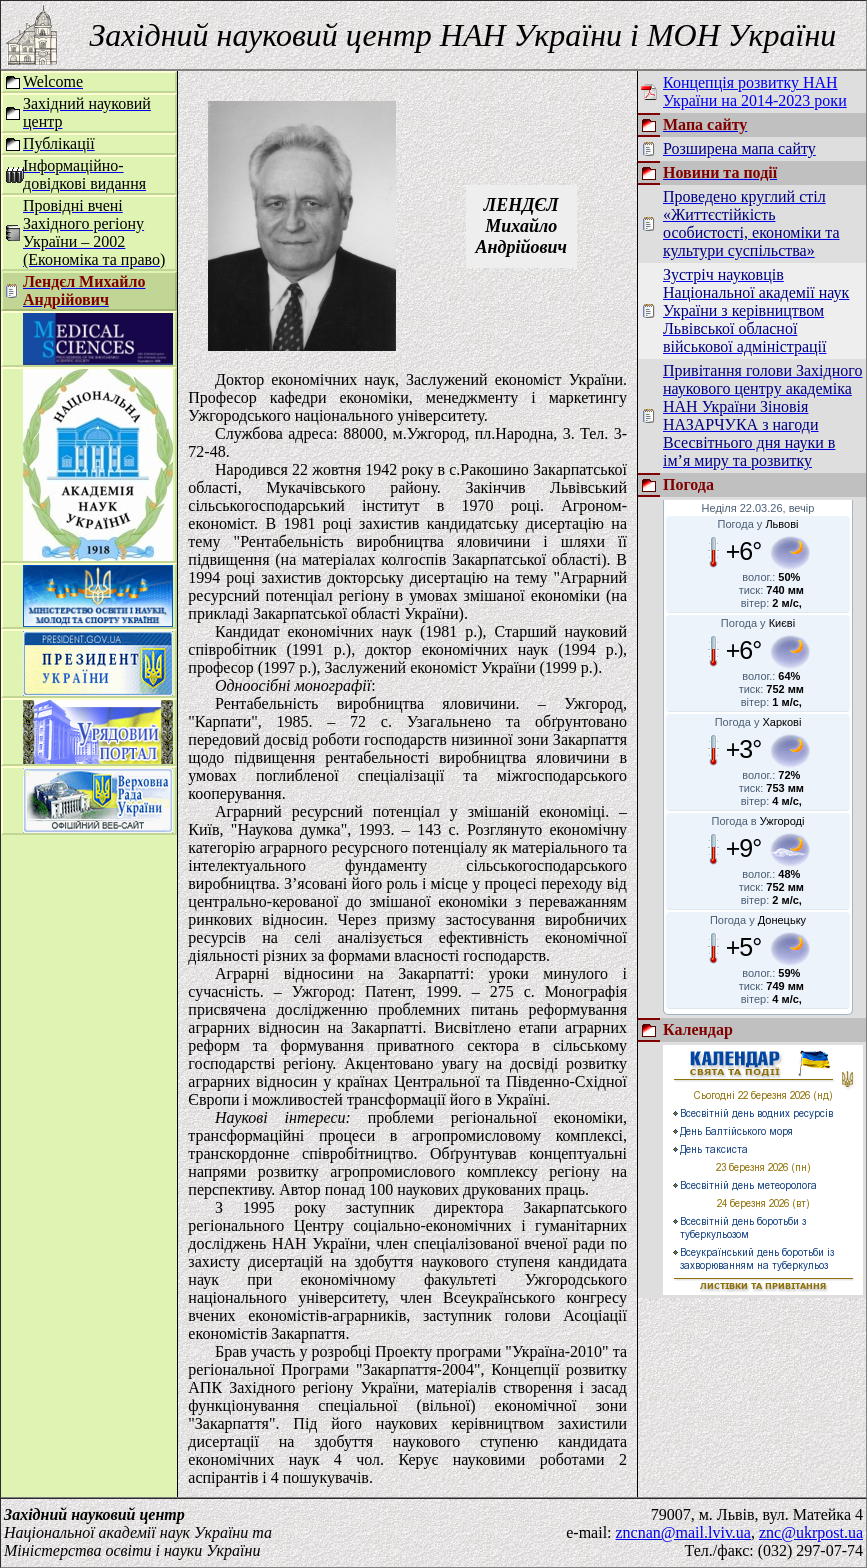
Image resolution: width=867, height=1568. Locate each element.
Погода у (758, 524)
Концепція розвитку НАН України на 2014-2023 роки (755, 91)
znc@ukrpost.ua (811, 1532)
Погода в (758, 821)
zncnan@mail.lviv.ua (683, 1532)
